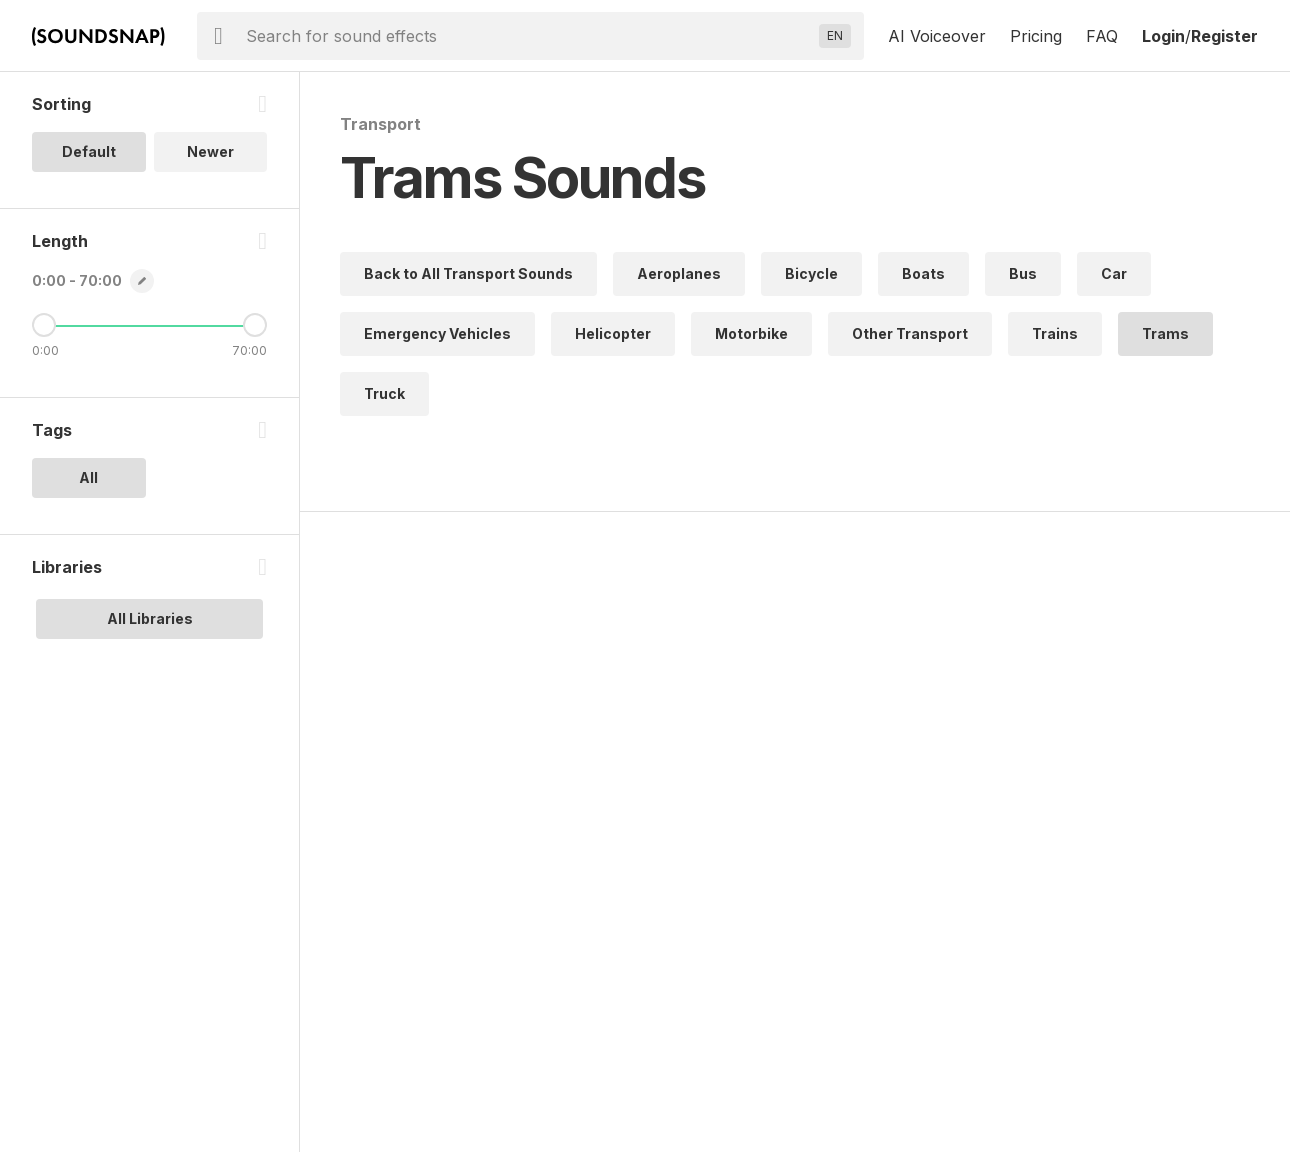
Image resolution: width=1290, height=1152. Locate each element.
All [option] (88, 477)
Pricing (1036, 36)
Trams (1165, 333)
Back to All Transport (468, 273)
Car (1114, 273)
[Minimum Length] (44, 325)
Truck (384, 393)
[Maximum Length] (255, 325)
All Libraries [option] (150, 618)
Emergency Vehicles (437, 333)
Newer (210, 151)
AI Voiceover (937, 36)
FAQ (1102, 36)
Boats (923, 273)
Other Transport (910, 333)
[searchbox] (528, 36)
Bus (1023, 273)
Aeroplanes (679, 273)
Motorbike (751, 333)
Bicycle (811, 273)
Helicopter (613, 333)
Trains (1055, 333)
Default (89, 151)
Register (1224, 36)
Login (1163, 36)
